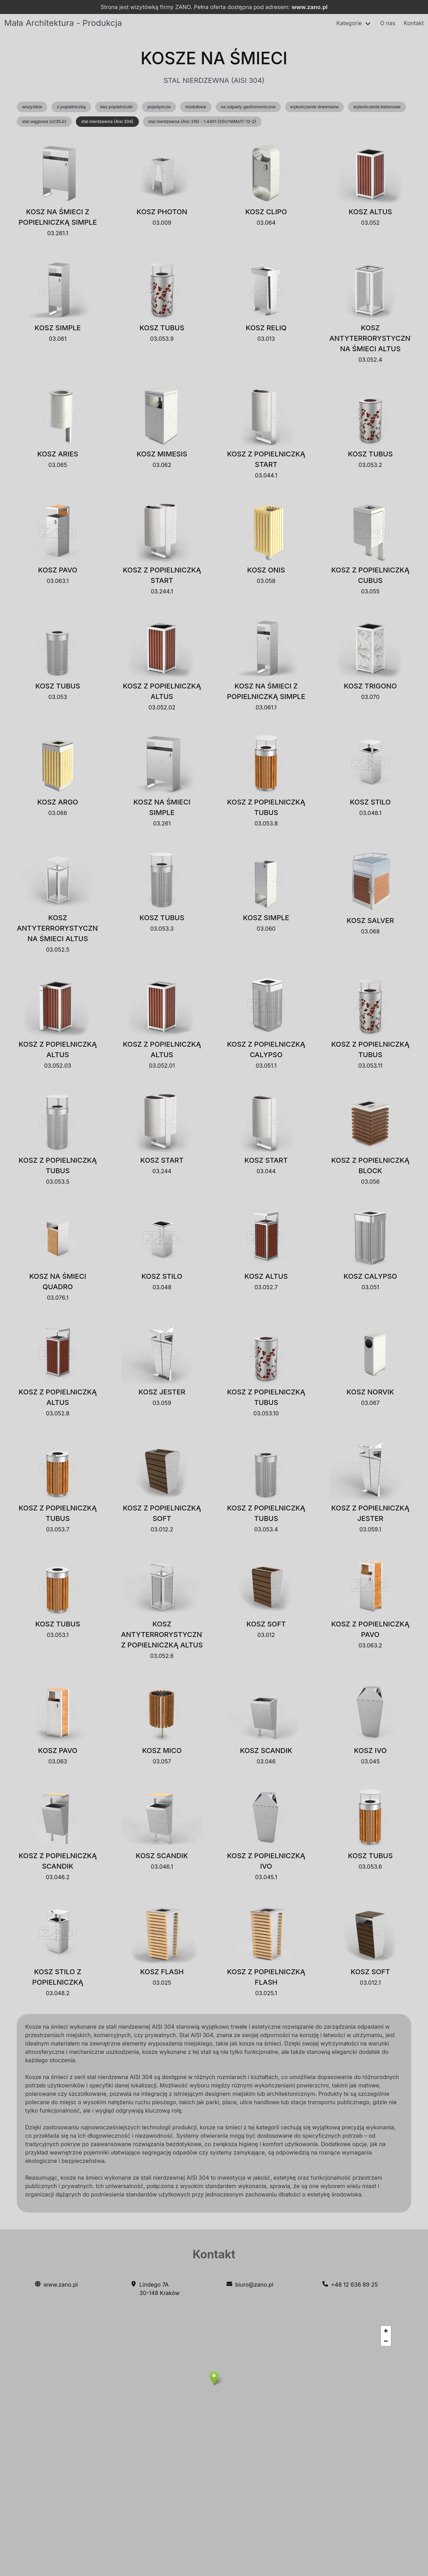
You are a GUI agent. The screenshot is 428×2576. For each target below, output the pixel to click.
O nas (387, 23)
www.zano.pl (310, 6)
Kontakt (414, 23)
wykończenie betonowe (376, 106)
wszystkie (32, 106)
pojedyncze (159, 106)
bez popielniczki (116, 106)
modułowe (195, 106)
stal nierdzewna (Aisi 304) (107, 121)
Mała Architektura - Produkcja (63, 23)
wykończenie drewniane (314, 106)
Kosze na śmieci (214, 58)
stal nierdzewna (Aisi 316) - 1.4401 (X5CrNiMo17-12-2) (202, 121)
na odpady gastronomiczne (248, 106)
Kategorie (349, 23)
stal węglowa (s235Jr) (44, 121)
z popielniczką (71, 106)
